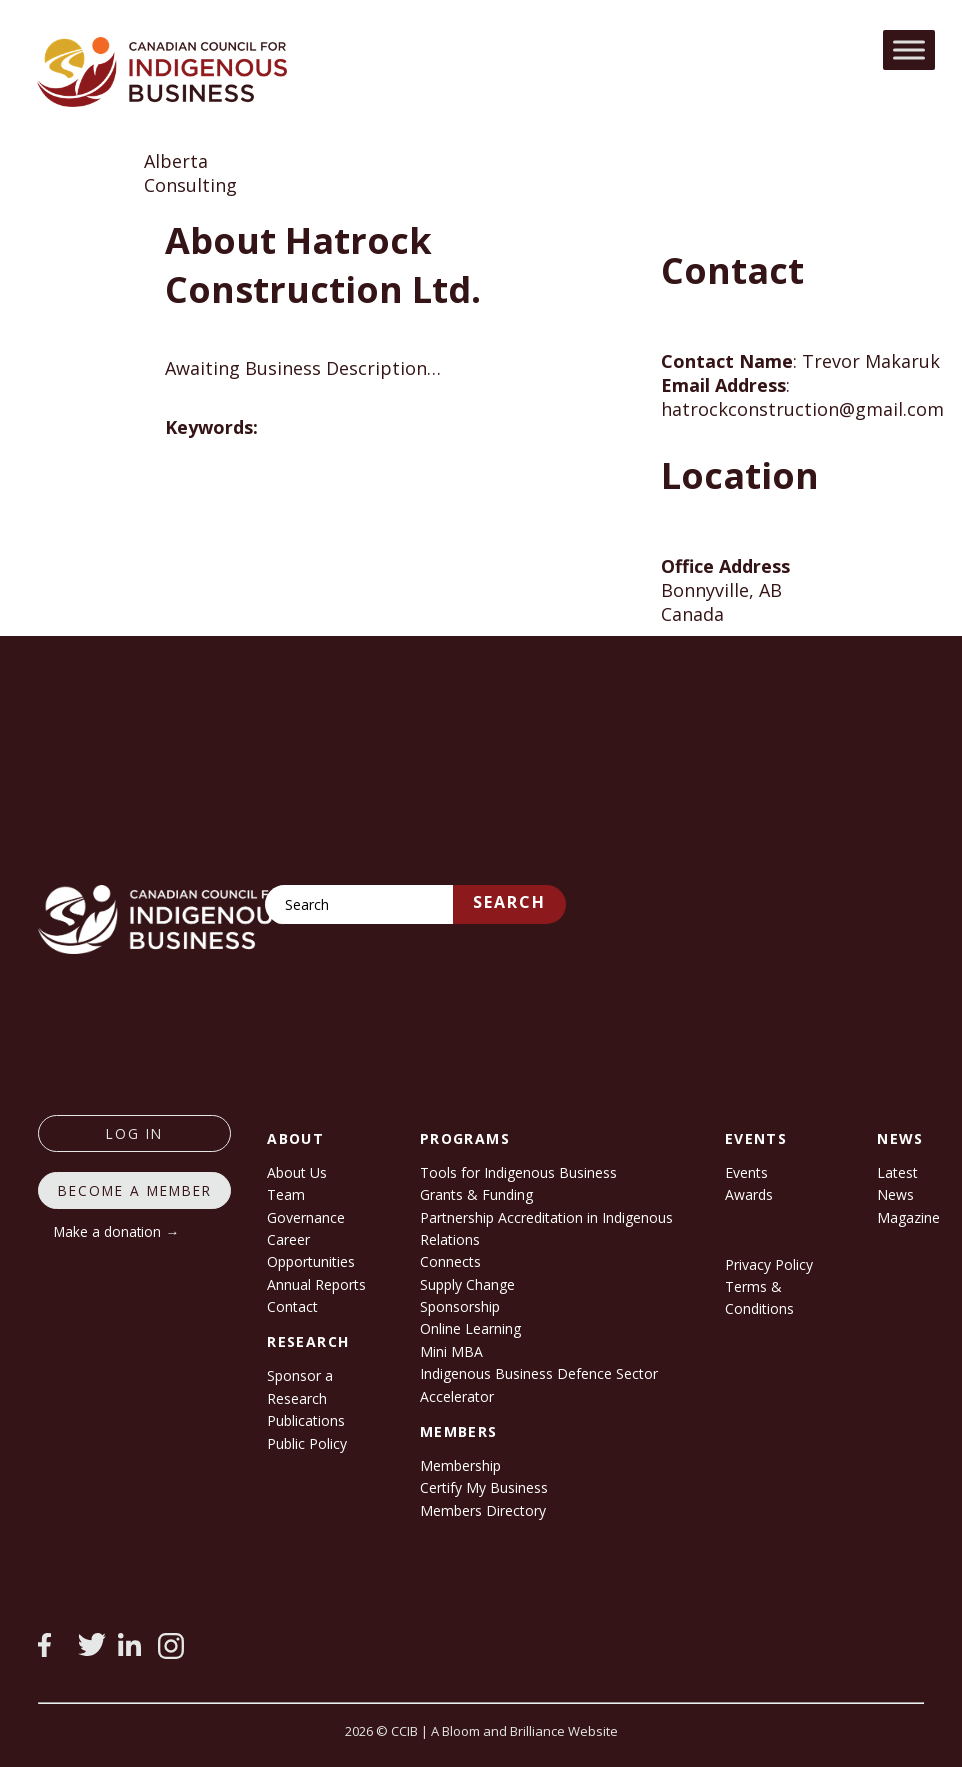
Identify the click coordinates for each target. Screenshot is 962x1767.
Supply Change (467, 1284)
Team (286, 1194)
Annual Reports (316, 1284)
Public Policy (307, 1443)
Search (509, 902)
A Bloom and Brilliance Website (524, 1731)
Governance (306, 1217)
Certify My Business (484, 1487)
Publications (306, 1420)
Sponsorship (460, 1306)
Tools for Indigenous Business (518, 1172)
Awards (749, 1194)
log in (134, 1133)
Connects (450, 1261)
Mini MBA (451, 1351)
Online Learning (470, 1328)
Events (746, 1172)
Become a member (135, 1190)
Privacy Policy (769, 1264)
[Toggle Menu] (909, 49)
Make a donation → (116, 1231)
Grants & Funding (476, 1194)
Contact (292, 1306)
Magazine (908, 1217)
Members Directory (483, 1510)
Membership (460, 1465)
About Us (297, 1172)
